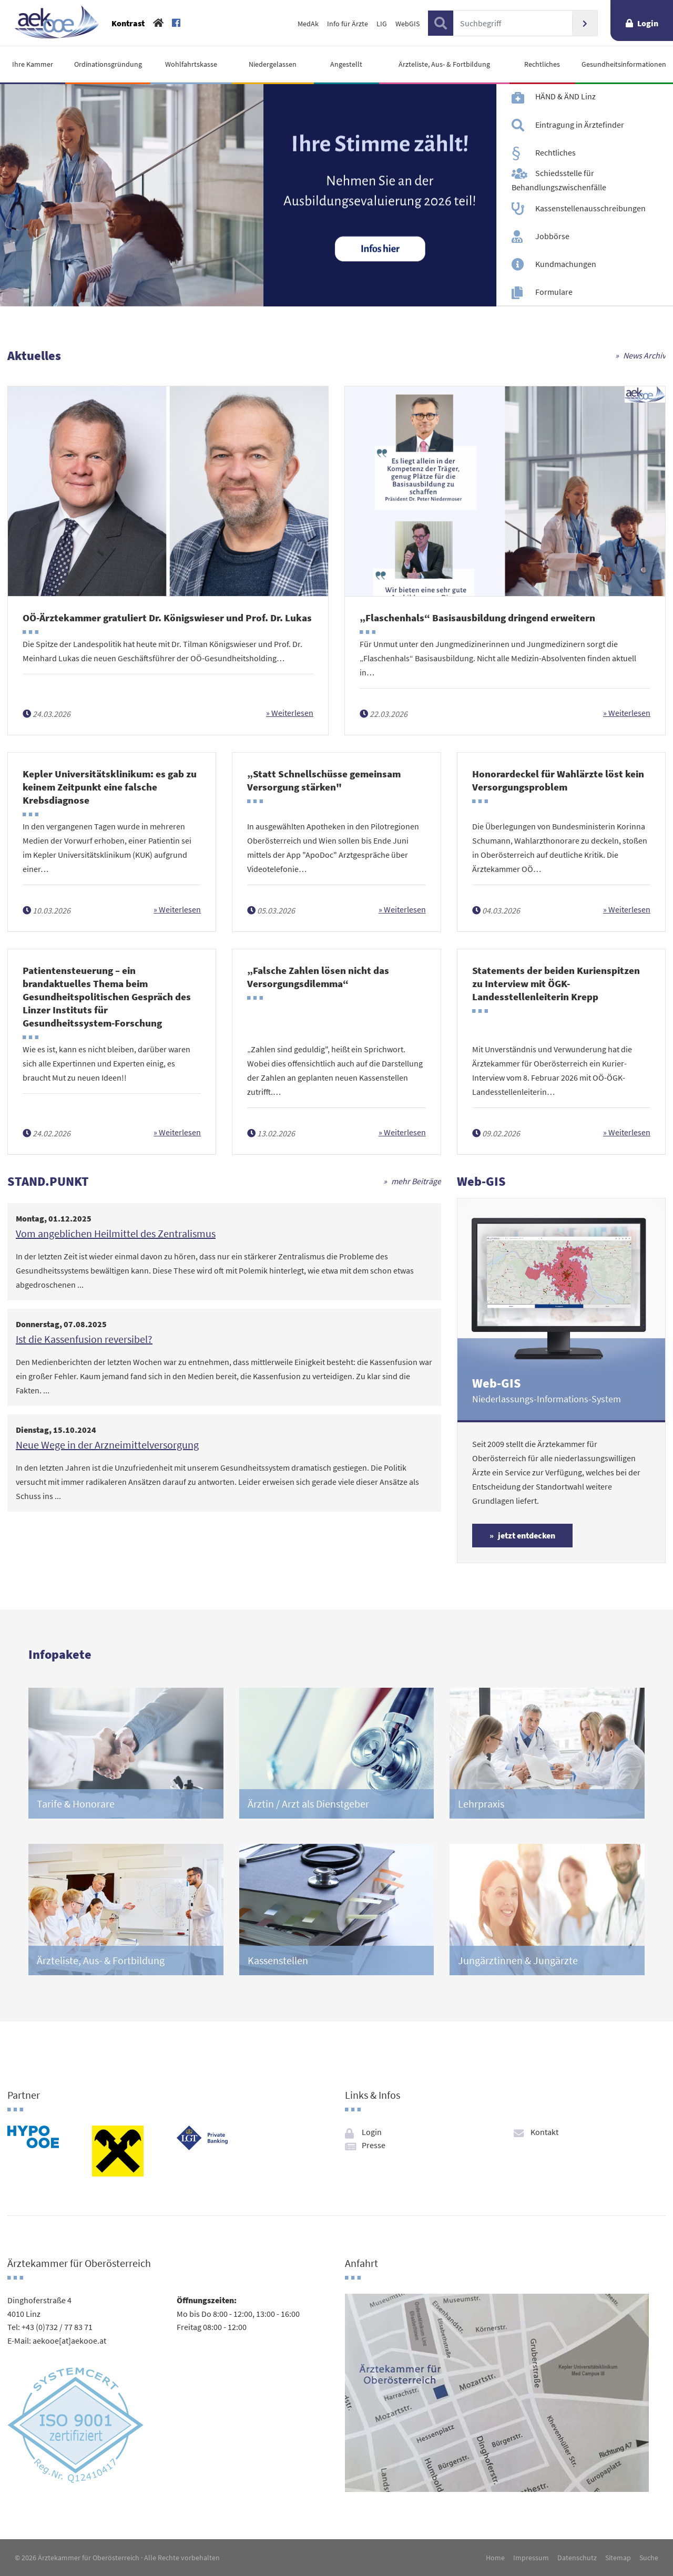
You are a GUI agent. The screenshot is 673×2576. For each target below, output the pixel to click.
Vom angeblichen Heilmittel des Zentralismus (116, 1233)
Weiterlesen (291, 712)
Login (647, 23)
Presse (373, 2145)
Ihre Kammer (32, 64)
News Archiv (644, 355)
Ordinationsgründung (108, 64)
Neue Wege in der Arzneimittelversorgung (107, 1444)
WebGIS (407, 23)
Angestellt (346, 64)
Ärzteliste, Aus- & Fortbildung (444, 64)
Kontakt (544, 2132)
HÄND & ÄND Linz (565, 96)
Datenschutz (577, 2557)
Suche (648, 2557)
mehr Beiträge (416, 1181)
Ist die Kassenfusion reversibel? (84, 1339)
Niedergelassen (273, 64)
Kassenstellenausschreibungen (590, 207)
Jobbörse (552, 236)
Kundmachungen (565, 264)
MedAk (308, 23)
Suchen (584, 23)
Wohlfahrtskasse (191, 64)
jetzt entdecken (526, 1535)
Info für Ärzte (347, 23)
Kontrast (128, 23)
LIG (381, 23)
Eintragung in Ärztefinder (579, 124)
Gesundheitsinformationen (624, 64)
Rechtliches (542, 64)
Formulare (554, 291)
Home (495, 2557)
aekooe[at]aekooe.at (69, 2340)
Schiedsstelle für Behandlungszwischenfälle (559, 180)
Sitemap (618, 2557)
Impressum (531, 2557)
